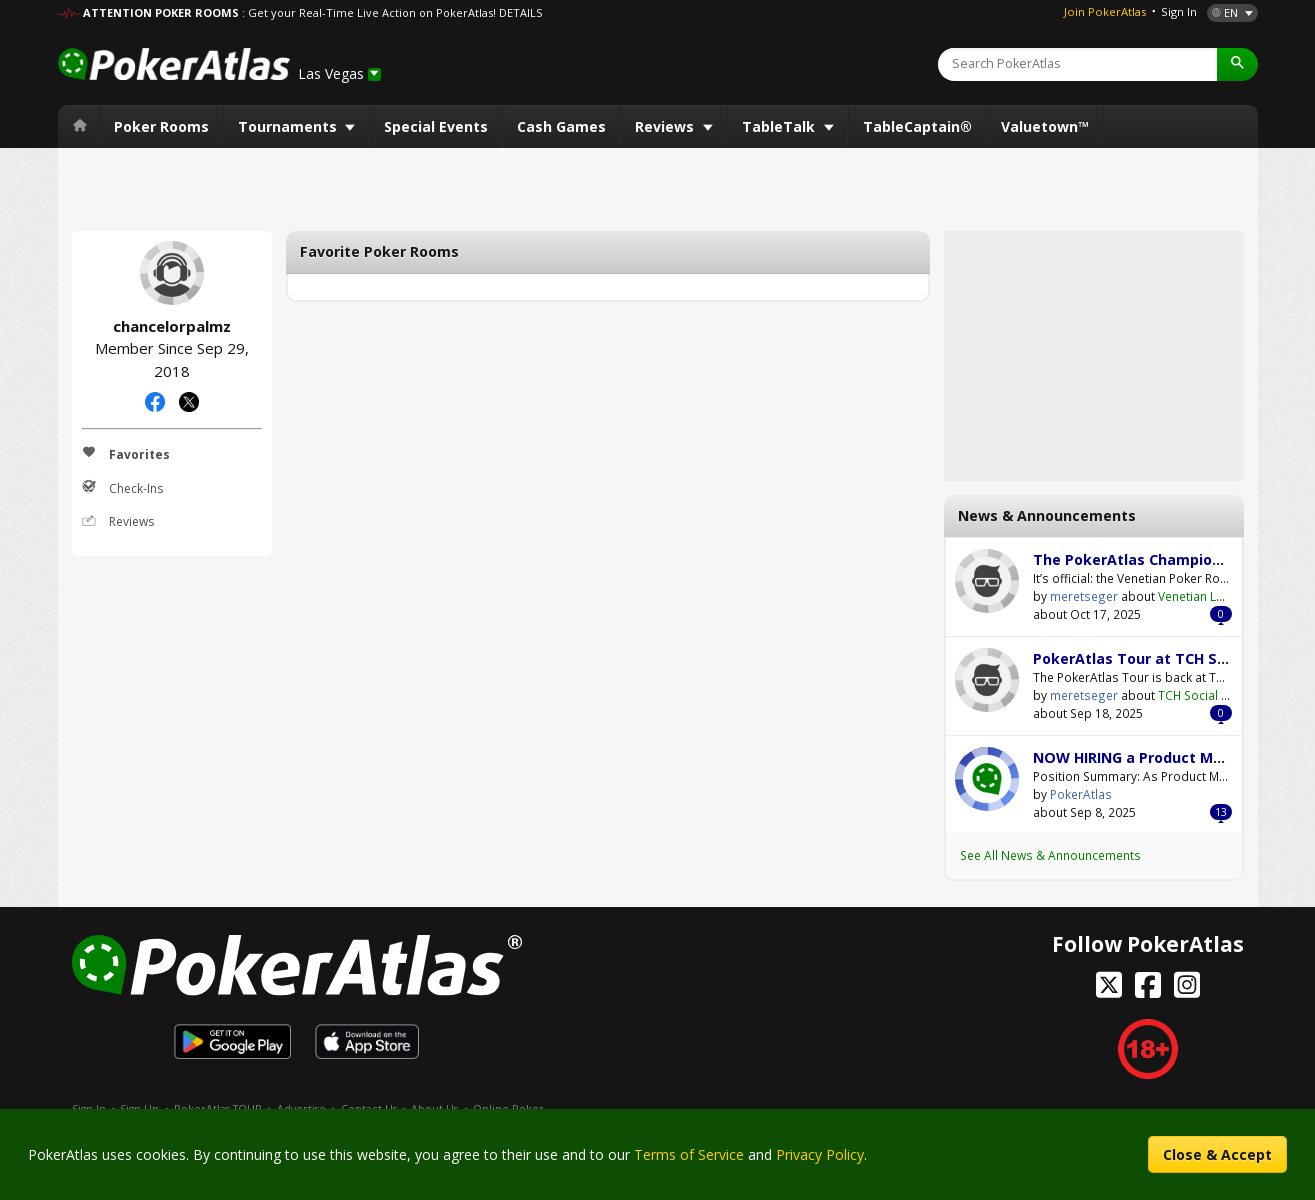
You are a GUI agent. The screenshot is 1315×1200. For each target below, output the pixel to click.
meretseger (987, 581)
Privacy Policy (820, 1154)
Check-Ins (122, 488)
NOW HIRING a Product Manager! (1151, 757)
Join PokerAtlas (1105, 11)
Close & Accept (1217, 1154)
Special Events (436, 126)
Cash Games (561, 126)
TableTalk (780, 126)
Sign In (1179, 11)
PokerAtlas (987, 779)
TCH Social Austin (1207, 695)
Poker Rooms (161, 126)
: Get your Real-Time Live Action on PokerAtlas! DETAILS (392, 12)
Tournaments (289, 126)
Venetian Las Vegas (1213, 596)
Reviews (666, 126)
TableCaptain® (917, 126)
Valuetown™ (1045, 126)
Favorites (126, 454)
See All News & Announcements (1050, 855)
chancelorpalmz (172, 273)
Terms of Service (689, 1154)
